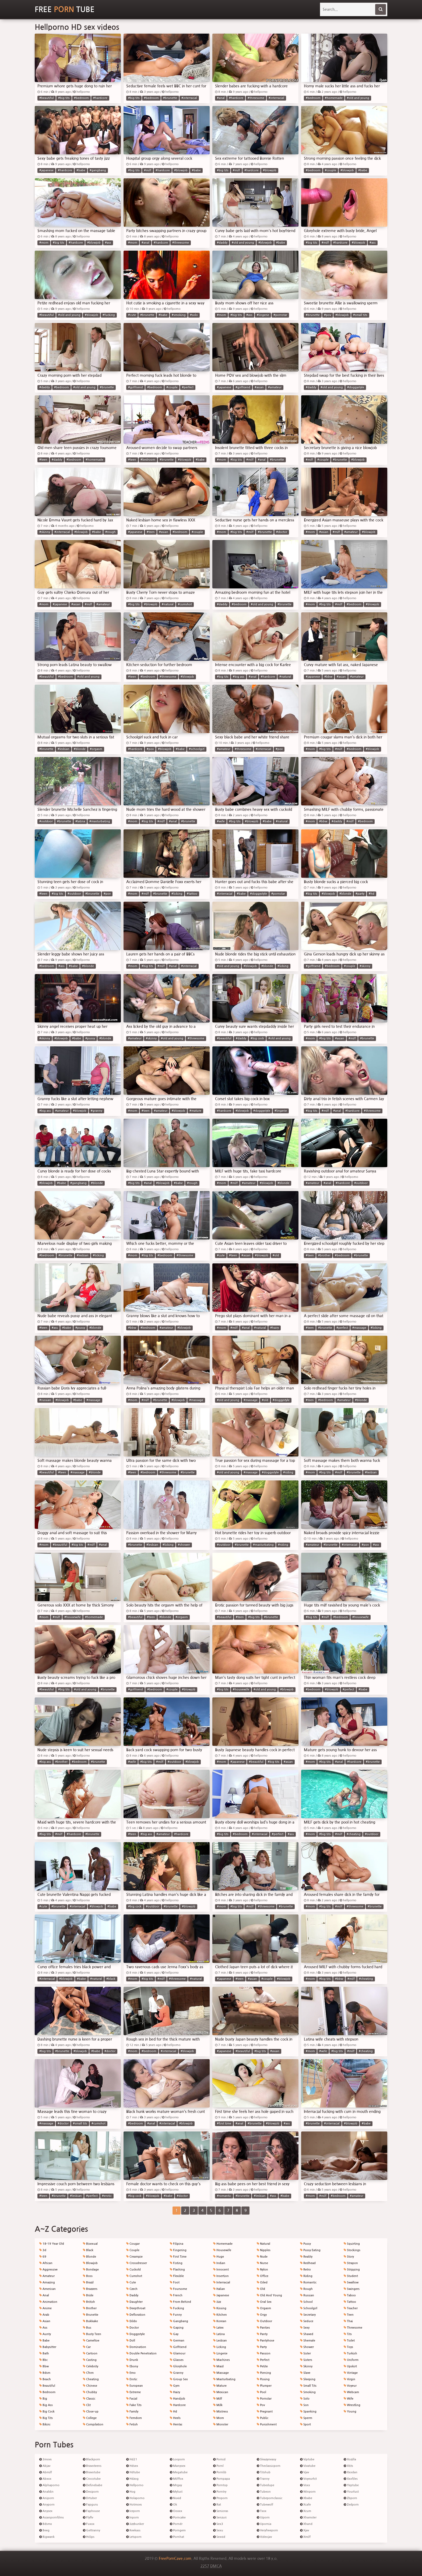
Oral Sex (264, 2301)
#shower (184, 1544)
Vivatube (307, 2465)
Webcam (351, 2392)
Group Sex (179, 2379)
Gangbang (179, 2321)
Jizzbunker (135, 2523)
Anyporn (47, 2504)
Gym (175, 2385)
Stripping (352, 2269)
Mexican (220, 2392)
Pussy (305, 2243)
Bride (88, 2295)
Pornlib (219, 2472)
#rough (110, 532)
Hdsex (132, 2465)
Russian (307, 2295)
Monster (220, 2424)
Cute (131, 2282)
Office (262, 2276)
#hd (371, 893)
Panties (263, 2327)
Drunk (132, 2359)
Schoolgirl (308, 2308)
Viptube (307, 2459)
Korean (219, 2321)
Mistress (220, 2411)
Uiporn (263, 2517)
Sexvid (219, 2536)
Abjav (44, 2465)
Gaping (177, 2327)
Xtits (348, 2465)
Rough (306, 2288)
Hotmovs (134, 2504)
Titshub (263, 2472)
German (177, 2340)
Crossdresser (136, 2263)
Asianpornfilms (51, 2517)
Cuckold (133, 2269)
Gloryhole (178, 2366)
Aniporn (46, 2498)
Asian (44, 2321)
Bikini (44, 2424)
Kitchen (220, 2314)
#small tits (360, 315)
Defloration (135, 2314)
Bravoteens (92, 2465)
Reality (306, 2256)
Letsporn (134, 2536)
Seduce (306, 2321)
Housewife (222, 2250)
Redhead (308, 2263)
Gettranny (91, 2530)
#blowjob (181, 170)
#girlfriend (135, 387)
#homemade (334, 98)
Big (43, 2398)
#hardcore (100, 98)
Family (132, 2411)
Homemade (223, 2243)
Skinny (306, 2366)
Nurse (262, 2263)
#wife (221, 821)
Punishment (267, 2424)
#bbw (328, 676)
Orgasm (264, 2308)
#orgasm (96, 749)
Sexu (218, 2530)
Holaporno (135, 2498)
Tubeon (264, 2491)
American (47, 2288)
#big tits (64, 98)
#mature (195, 1110)
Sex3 (218, 2523)
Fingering (178, 2250)
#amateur (275, 387)
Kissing (219, 2308)
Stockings (352, 2250)
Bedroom (47, 2392)
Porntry (219, 2491)
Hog (130, 2491)
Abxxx (45, 2478)
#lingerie (263, 315)
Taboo (350, 2295)
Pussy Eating (310, 2250)
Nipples (263, 2250)
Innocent (221, 2269)
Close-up (91, 2411)
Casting (90, 2359)
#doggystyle (355, 387)
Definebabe (92, 2485)
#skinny (44, 532)
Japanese (221, 2295)
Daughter (134, 2301)
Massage (221, 2372)
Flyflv (88, 2517)
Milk (218, 2405)
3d (42, 2250)
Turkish (350, 2353)
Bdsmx (45, 2523)
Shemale (307, 2340)
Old (261, 2288)
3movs (45, 2459)
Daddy (132, 2295)
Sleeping (307, 2379)
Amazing (47, 2282)
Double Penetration (141, 2353)
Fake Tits (134, 2405)
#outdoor (46, 821)
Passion (263, 2353)
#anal (221, 98)
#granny (96, 1110)
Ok (173, 2504)
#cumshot (185, 604)
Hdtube (133, 2472)
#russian (45, 1400)
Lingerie (220, 2353)
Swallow (351, 2282)
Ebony (132, 2366)
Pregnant (265, 2411)
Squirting (352, 2243)
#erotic (107, 2195)
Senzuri (220, 2517)
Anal (44, 2295)
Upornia (264, 2523)
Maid (218, 2366)
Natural (263, 2243)
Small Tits (308, 2385)
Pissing (263, 2379)
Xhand (306, 2523)
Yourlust (351, 2491)
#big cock (257, 1038)
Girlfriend (178, 2347)
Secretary (308, 2314)
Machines (221, 2359)
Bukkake (90, 2321)
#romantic (224, 2195)
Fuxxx (88, 2523)
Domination (136, 2347)
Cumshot (134, 2276)
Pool (261, 2392)
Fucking (177, 2308)
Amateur (47, 2276)
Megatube (179, 2472)
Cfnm (88, 2372)
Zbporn (350, 2498)
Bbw (44, 2366)
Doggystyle (135, 2334)
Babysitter (47, 2347)
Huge (218, 2256)
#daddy (222, 242)
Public (262, 2418)
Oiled (262, 2282)
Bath (44, 2353)
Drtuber (90, 2498)
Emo (131, 2372)
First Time (178, 2256)
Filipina (176, 2243)
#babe (80, 170)
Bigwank (47, 2536)
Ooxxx (176, 2511)
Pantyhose (265, 2340)
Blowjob (90, 2263)
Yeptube (351, 2485)
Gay (174, 2334)
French (176, 2295)
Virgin (349, 2379)
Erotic (131, 2379)
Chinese (90, 2385)
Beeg (44, 2530)
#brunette (170, 98)
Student (351, 2276)
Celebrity (90, 2366)
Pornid (219, 2459)
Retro (305, 2269)
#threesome (256, 98)
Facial (131, 2398)
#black (110, 1978)
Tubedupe (265, 2485)
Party (262, 2347)
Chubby (90, 2392)
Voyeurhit (308, 2478)
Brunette (90, 2314)
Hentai (176, 2424)
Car (87, 2347)
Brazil (88, 2282)
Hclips (88, 2536)
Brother (90, 2308)
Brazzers (90, 2288)
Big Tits (46, 2418)
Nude (262, 2256)
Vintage (351, 2372)
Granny (176, 2372)
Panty (262, 2334)
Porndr (176, 2523)
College (90, 2418)
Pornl (218, 2465)
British (89, 2301)
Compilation (93, 2424)
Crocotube (92, 2478)
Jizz (217, 2301)
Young (350, 2411)
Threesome (353, 2327)
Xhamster (308, 2517)
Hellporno (134, 2485)
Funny (176, 2314)
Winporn (308, 2491)
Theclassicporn (268, 2465)
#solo (194, 315)
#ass (108, 242)
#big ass (238, 676)
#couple (330, 170)
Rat (217, 2504)
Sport (305, 2424)
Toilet (349, 2340)
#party (360, 893)
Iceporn (133, 2511)
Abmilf (45, 2472)
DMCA (216, 2566)
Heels (175, 2418)
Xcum (305, 2511)
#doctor (281, 532)
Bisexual (90, 2243)
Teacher (351, 2308)
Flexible (177, 2276)
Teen (349, 2314)
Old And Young (269, 2295)
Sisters (306, 2359)
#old (276, 1255)
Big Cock (47, 2411)
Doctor (132, 2327)
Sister (305, 2353)
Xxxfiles (351, 2478)
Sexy (305, 2327)
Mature (220, 2385)
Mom (218, 2418)
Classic (89, 2398)
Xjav (304, 2530)
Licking (219, 2347)
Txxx (261, 2511)
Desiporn (91, 2491)
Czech (132, 2288)
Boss (88, 2276)
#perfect (188, 387)
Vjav (304, 2472)
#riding (288, 1472)
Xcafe (305, 2504)
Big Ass (46, 2405)
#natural (168, 604)
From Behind (180, 2301)
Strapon (351, 2263)
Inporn (132, 2517)
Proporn (220, 2498)
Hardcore (178, 2405)
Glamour (177, 2353)
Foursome (178, 2288)
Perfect (263, 2359)
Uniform (351, 2359)
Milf (217, 2398)
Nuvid (175, 2498)
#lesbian (63, 749)
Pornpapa (221, 2478)
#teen (43, 459)
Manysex (177, 2465)
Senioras (220, 2511)
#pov (327, 315)
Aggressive (48, 2269)
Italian (219, 2288)
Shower (307, 2347)
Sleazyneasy (266, 2459)
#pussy (90, 1038)
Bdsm (44, 2372)
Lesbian (220, 2340)
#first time (224, 2123)
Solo (305, 2398)
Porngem (178, 2530)
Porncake (178, 2517)
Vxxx (305, 2485)
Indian (219, 2263)
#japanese (46, 170)
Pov (261, 2405)
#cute (132, 315)
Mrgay (176, 2485)
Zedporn (351, 2504)
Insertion (221, 2276)
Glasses (177, 2359)
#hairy (274, 1327)
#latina (80, 821)
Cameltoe (91, 2340)
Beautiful (47, 2385)
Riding (306, 2276)
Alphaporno (49, 2485)
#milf (147, 170)
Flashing (177, 2269)
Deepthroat (135, 2308)
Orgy (262, 2314)
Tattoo (350, 2301)
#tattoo (192, 893)
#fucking (109, 315)
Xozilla (350, 2459)
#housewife (72, 1617)
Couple (132, 2250)
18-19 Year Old (51, 2243)
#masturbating (99, 821)
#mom (43, 242)
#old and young (358, 98)
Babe (44, 2340)
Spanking (308, 2411)
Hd (173, 2411)
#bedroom (81, 98)
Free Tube (64, 9)
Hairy (175, 2392)
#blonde (80, 749)
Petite (262, 2366)
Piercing (264, 2372)
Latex (218, 2327)
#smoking (179, 315)
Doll (130, 2340)
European (134, 2385)
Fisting (176, 2263)
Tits (348, 2334)
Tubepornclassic (269, 2498)
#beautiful (46, 98)
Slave (305, 2372)
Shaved (306, 2334)
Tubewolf (265, 2504)
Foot (175, 2282)
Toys (348, 2347)
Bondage (91, 2269)
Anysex (45, 2511)
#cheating (354, 1834)
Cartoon (90, 2353)
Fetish (132, 2424)
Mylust (176, 2491)
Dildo (131, 2321)
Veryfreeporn (267, 2530)
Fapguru (90, 2504)
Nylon (262, 2269)
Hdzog (132, 2478)
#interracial (189, 98)
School (306, 2301)
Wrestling (352, 2405)
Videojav (264, 2536)
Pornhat (177, 2536)
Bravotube (91, 2472)
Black (88, 2250)
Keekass (133, 2530)
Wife (348, 2398)
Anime (45, 2308)
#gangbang (98, 170)
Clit (87, 2405)
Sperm (306, 2418)
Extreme (133, 2392)
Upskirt (350, 2366)
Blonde (89, 2256)
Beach (45, 2379)
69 (42, 2256)
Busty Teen (92, 2334)
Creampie (134, 2256)
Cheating (91, 2379)
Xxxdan (350, 2472)
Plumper (264, 2385)
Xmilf (305, 2536)
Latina (219, 2334)
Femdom (134, 2418)
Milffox (176, 2478)
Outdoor (264, 2321)
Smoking (308, 2392)
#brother (324, 1255)
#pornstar (280, 315)
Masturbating (224, 2379)
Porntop (220, 2485)
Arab (44, 2314)
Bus (87, 2327)
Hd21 (131, 2459)
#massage (359, 1327)
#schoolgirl (197, 749)
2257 (205, 2566)
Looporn (177, 2459)
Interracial (221, 2282)
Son (304, 2405)
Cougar (133, 2243)
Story (349, 2256)
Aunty (45, 2334)
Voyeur (350, 2385)
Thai (348, 2321)
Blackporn (91, 2459)
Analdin (46, 2491)
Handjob (177, 2398)
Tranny (263, 2478)
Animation (48, 2301)
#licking (176, 893)
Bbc (43, 2359)
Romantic (308, 2282)
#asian (259, 387)
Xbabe (306, 2498)
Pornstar (264, 2398)
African (45, 2263)
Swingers (352, 2288)
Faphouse (91, 2511)
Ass (43, 2327)
